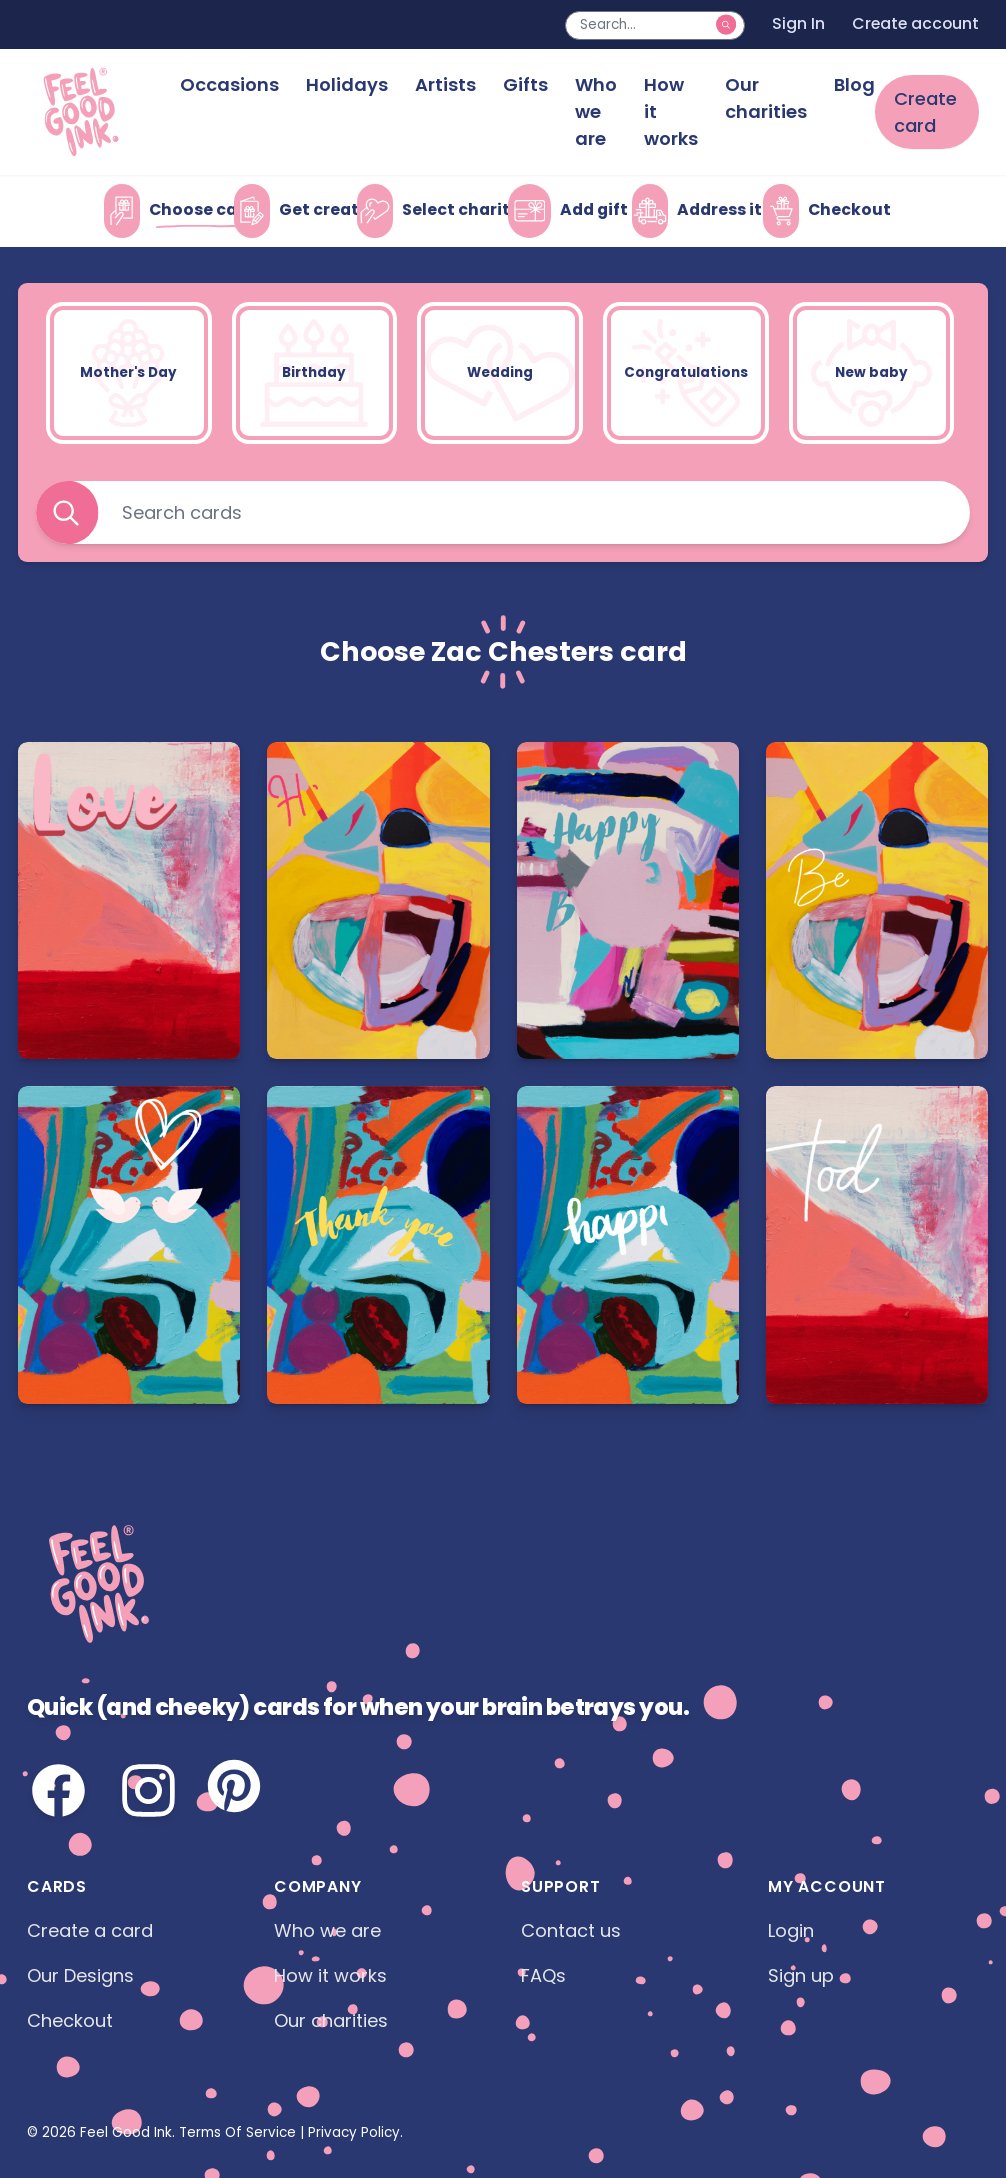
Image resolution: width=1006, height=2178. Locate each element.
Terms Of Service (237, 2132)
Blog (854, 84)
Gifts (525, 84)
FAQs (543, 1975)
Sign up (801, 1975)
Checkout (70, 2020)
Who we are (596, 111)
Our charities (766, 98)
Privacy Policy (354, 2132)
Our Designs (80, 1975)
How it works (671, 111)
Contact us (571, 1930)
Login (791, 1930)
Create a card (90, 1930)
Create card (925, 112)
